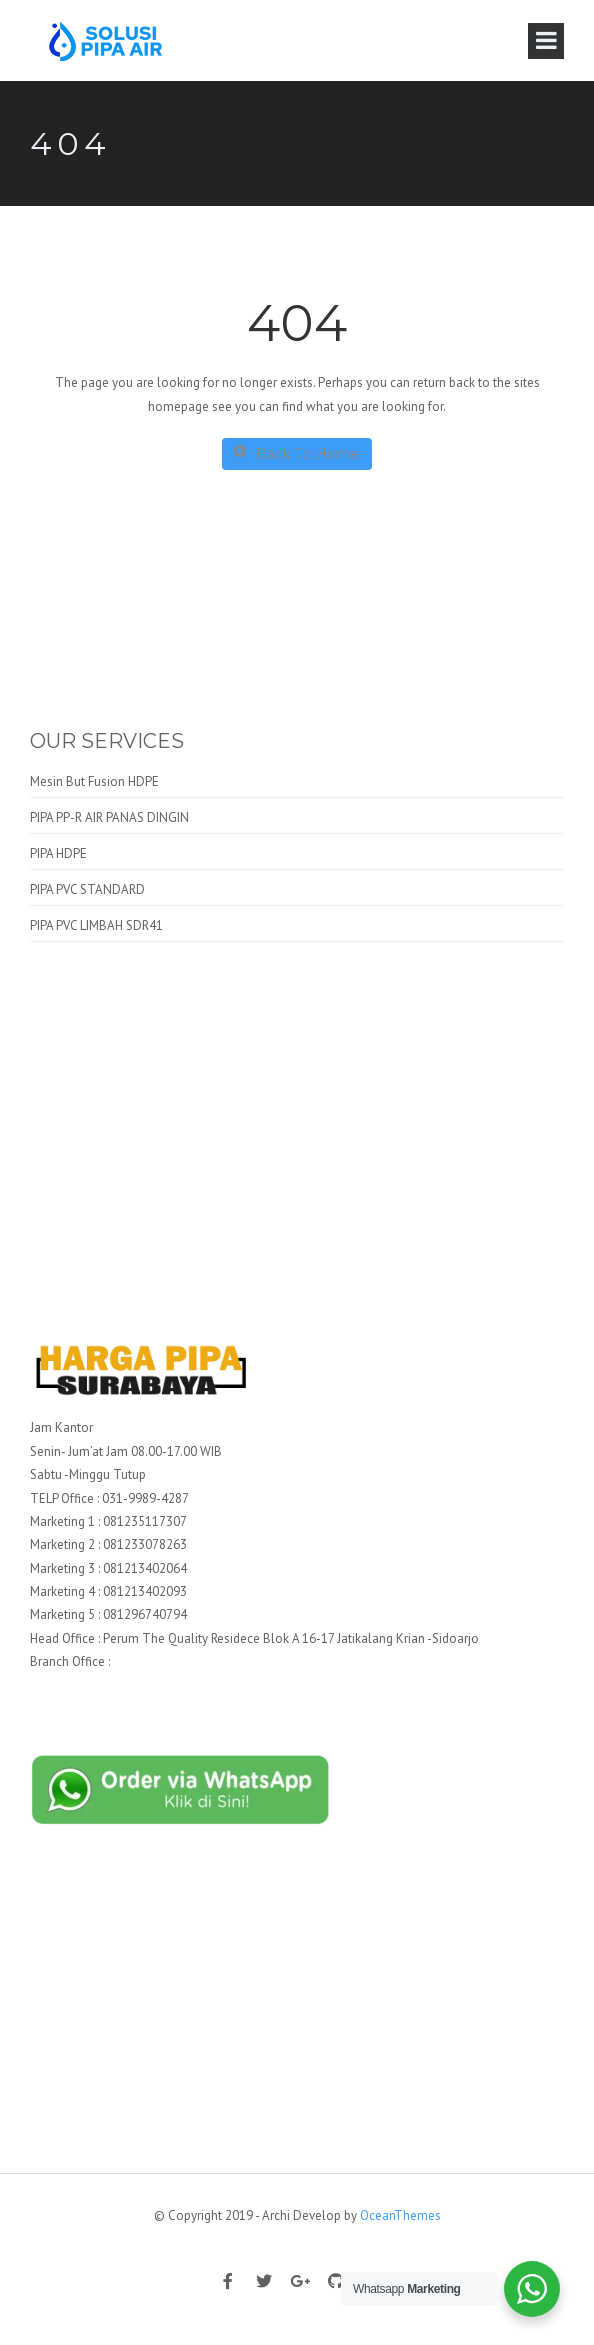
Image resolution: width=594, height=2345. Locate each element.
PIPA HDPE (58, 853)
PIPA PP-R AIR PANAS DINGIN (109, 817)
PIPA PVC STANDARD (87, 889)
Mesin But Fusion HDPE (94, 781)
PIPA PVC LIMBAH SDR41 (96, 925)
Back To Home (297, 453)
